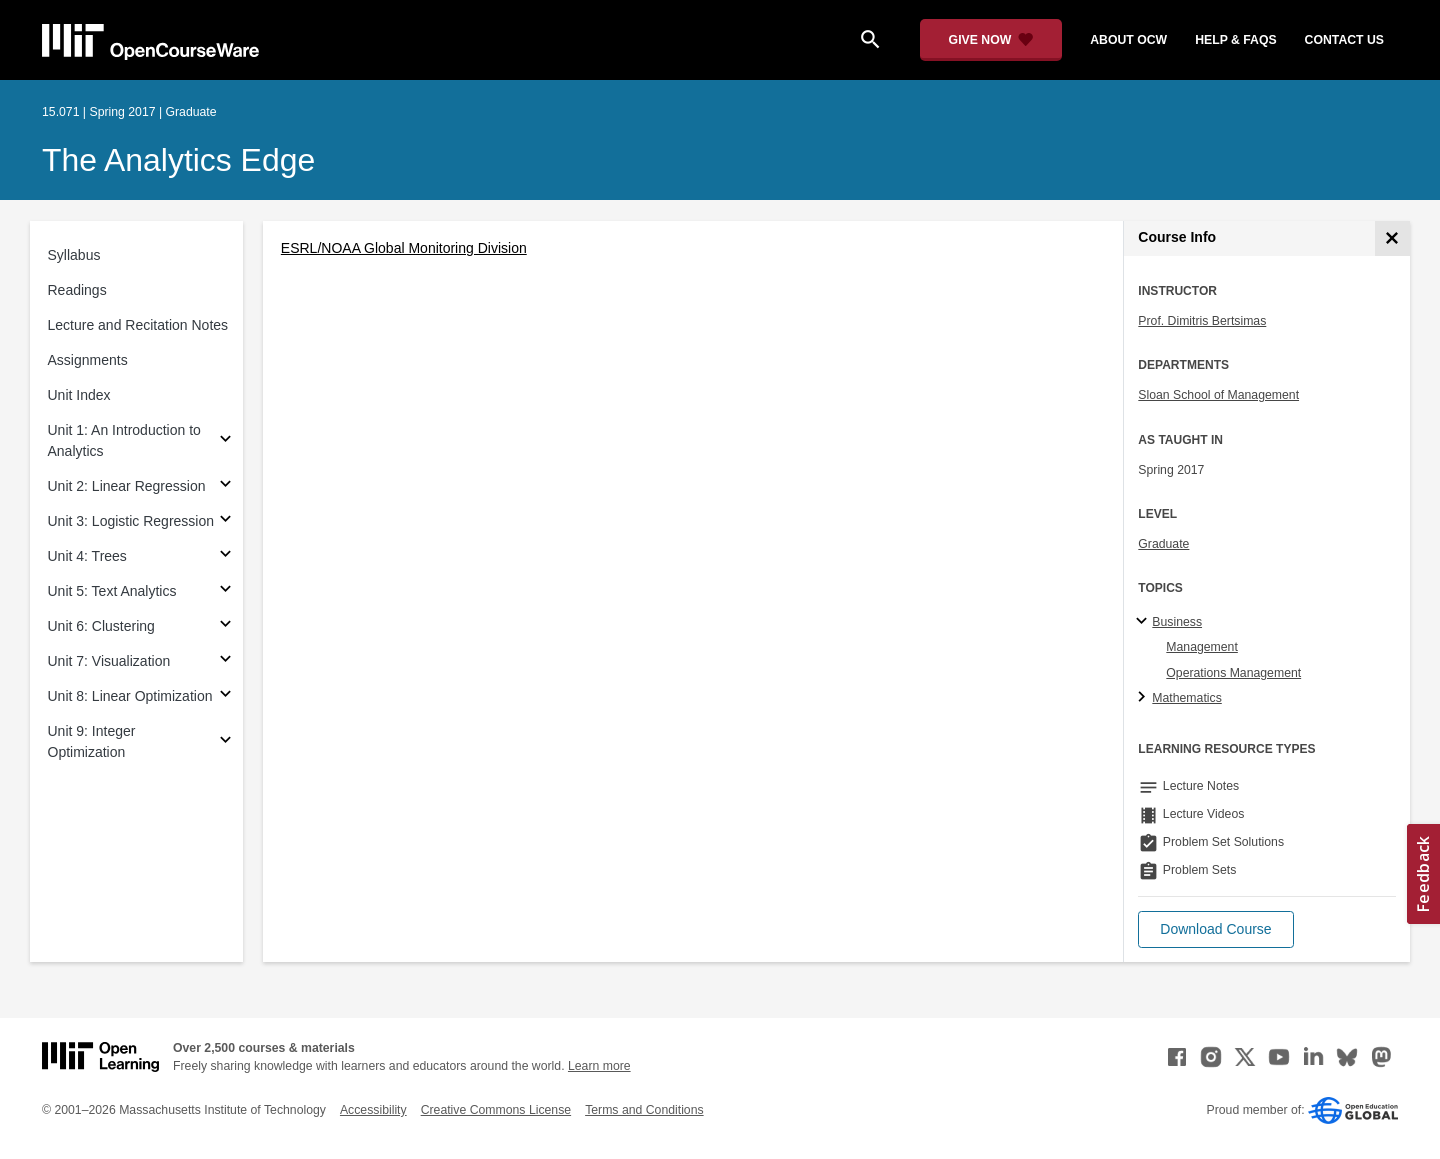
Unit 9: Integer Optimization (92, 741)
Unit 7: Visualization (109, 661)
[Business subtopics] (1144, 622)
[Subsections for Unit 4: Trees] (225, 556)
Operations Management (1233, 673)
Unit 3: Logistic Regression (131, 521)
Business (1177, 622)
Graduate (1163, 544)
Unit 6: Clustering (101, 626)
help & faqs (1235, 40)
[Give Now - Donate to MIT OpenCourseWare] (991, 40)
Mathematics (1186, 698)
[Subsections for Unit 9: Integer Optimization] (225, 742)
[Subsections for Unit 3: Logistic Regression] (225, 521)
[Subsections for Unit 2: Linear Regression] (225, 486)
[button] (1215, 929)
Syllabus (74, 255)
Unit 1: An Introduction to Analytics (124, 440)
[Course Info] (1392, 238)
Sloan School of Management (1218, 395)
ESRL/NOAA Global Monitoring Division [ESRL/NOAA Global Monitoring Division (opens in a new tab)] (404, 248)
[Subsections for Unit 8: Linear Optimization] (225, 696)
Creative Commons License (496, 1110)
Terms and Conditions (644, 1110)
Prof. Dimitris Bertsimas (1202, 321)
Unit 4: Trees (87, 556)
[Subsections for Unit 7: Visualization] (225, 661)
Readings (77, 290)
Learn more (599, 1066)
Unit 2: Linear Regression (127, 486)
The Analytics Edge (178, 160)
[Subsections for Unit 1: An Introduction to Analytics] (225, 441)
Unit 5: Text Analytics (112, 591)
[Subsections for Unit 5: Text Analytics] (225, 591)
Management (1202, 647)
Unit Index (79, 395)
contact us (1344, 40)
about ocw (1128, 40)
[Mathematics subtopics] (1144, 698)
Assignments (88, 360)
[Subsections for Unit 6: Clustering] (225, 626)
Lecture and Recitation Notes (138, 325)
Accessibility (373, 1110)
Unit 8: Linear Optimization (130, 696)
